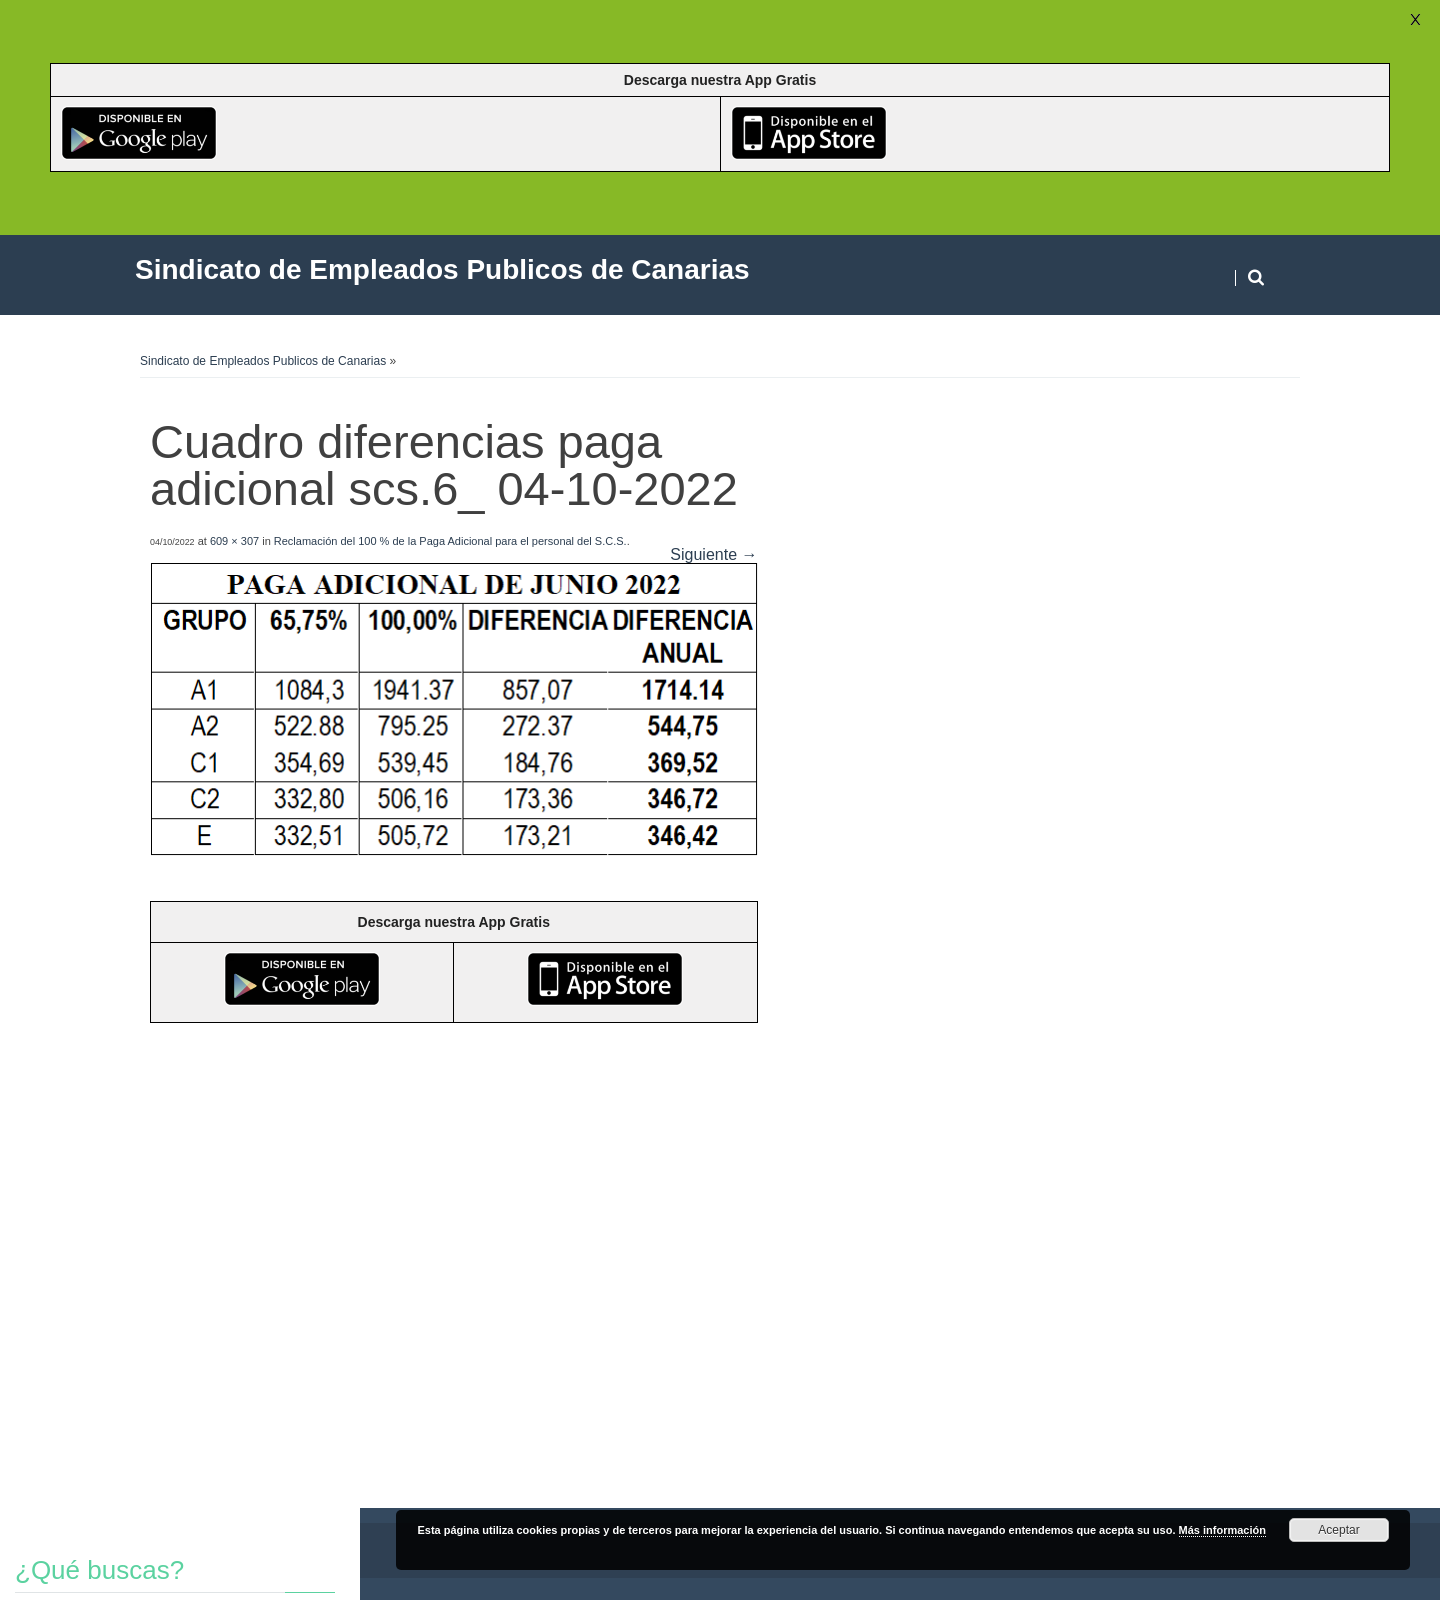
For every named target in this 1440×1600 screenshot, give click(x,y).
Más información (1222, 1530)
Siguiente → (713, 554)
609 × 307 (234, 541)
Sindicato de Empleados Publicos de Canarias (263, 361)
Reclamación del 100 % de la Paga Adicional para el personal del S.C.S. (450, 541)
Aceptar (1338, 1530)
